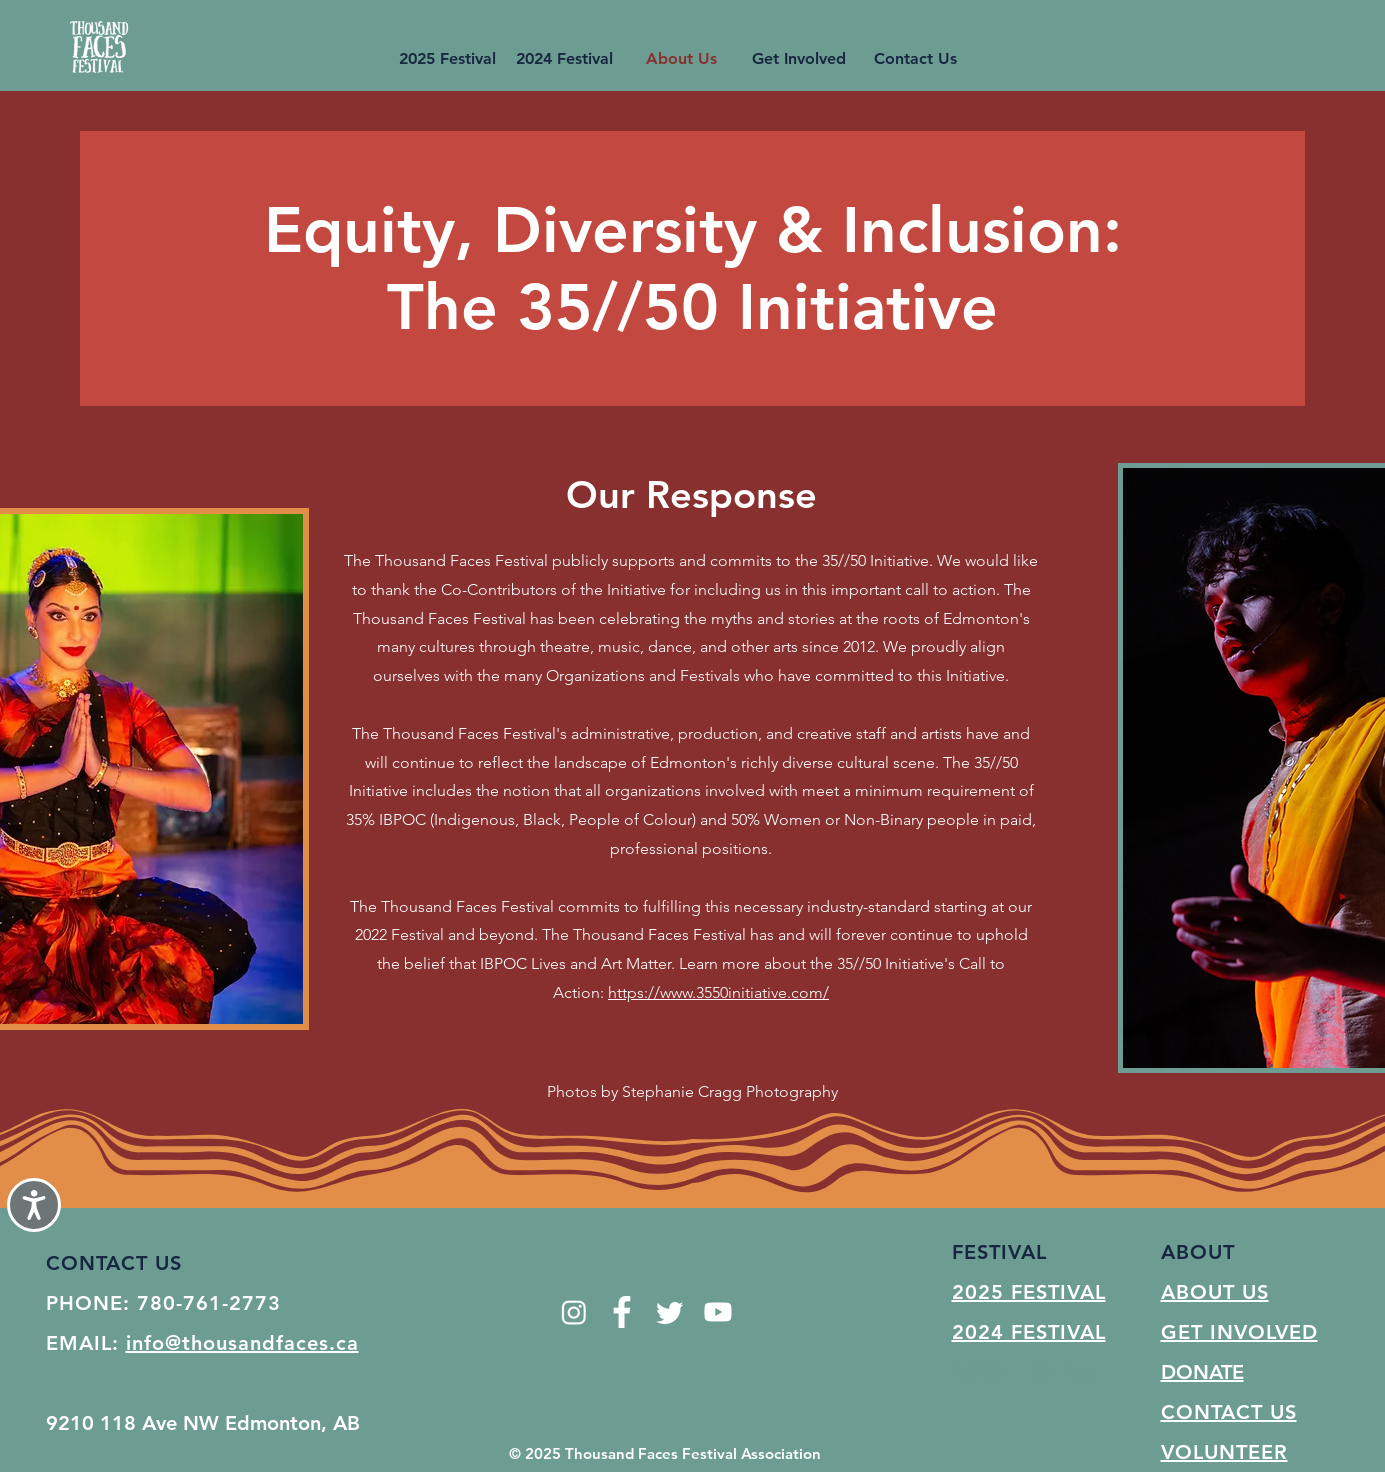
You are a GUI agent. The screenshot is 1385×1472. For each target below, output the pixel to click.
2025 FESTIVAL (1029, 1292)
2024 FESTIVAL (1029, 1332)
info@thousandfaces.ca (242, 1343)
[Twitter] (670, 1312)
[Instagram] (574, 1312)
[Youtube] (718, 1312)
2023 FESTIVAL (1029, 1372)
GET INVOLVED (1239, 1332)
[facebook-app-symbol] (622, 1312)
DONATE (1202, 1372)
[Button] (99, 45)
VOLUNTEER (1224, 1452)
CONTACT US (1229, 1412)
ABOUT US (1215, 1292)
